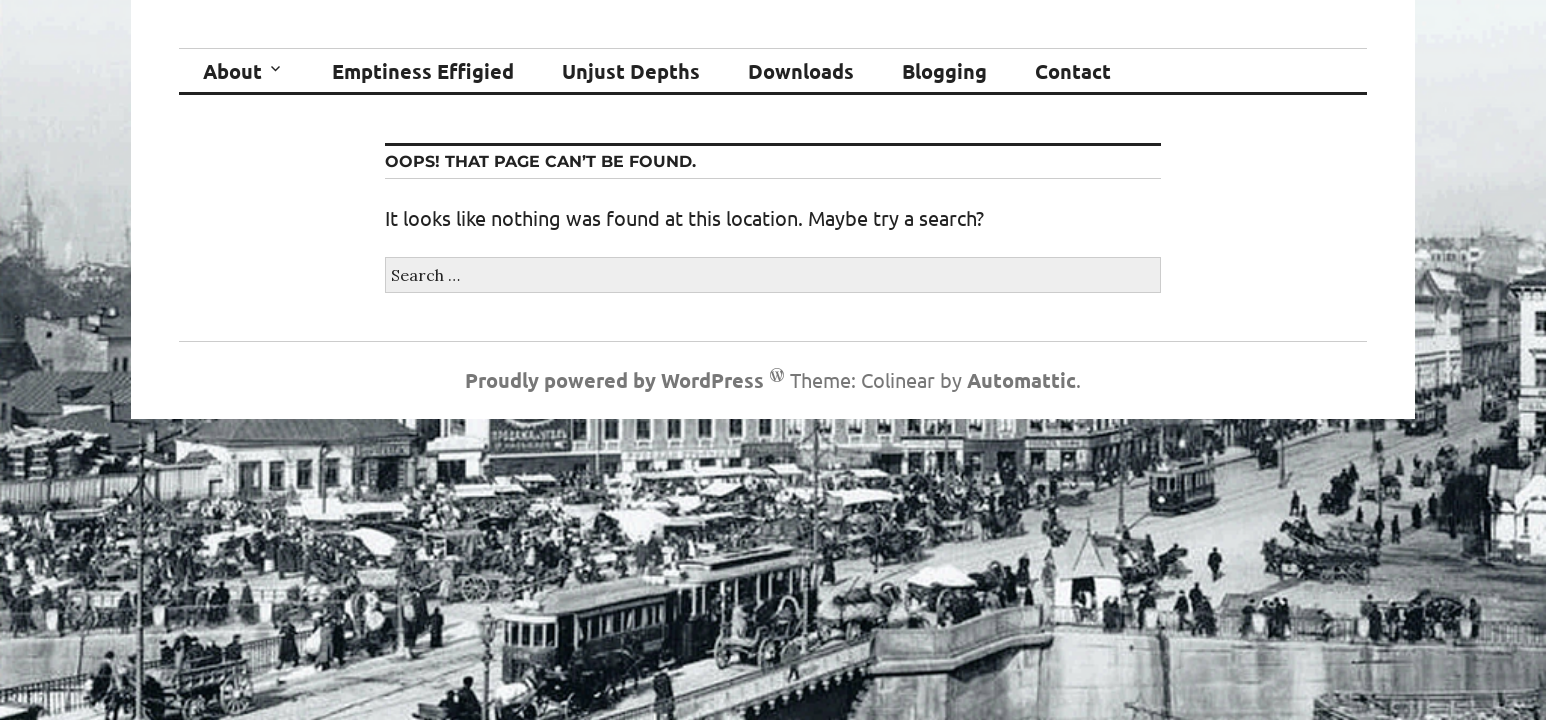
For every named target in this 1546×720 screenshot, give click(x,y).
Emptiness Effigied (423, 71)
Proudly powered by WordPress (614, 380)
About (232, 71)
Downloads (801, 71)
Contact (1073, 71)
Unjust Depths (631, 71)
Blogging (944, 71)
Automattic (1021, 380)
